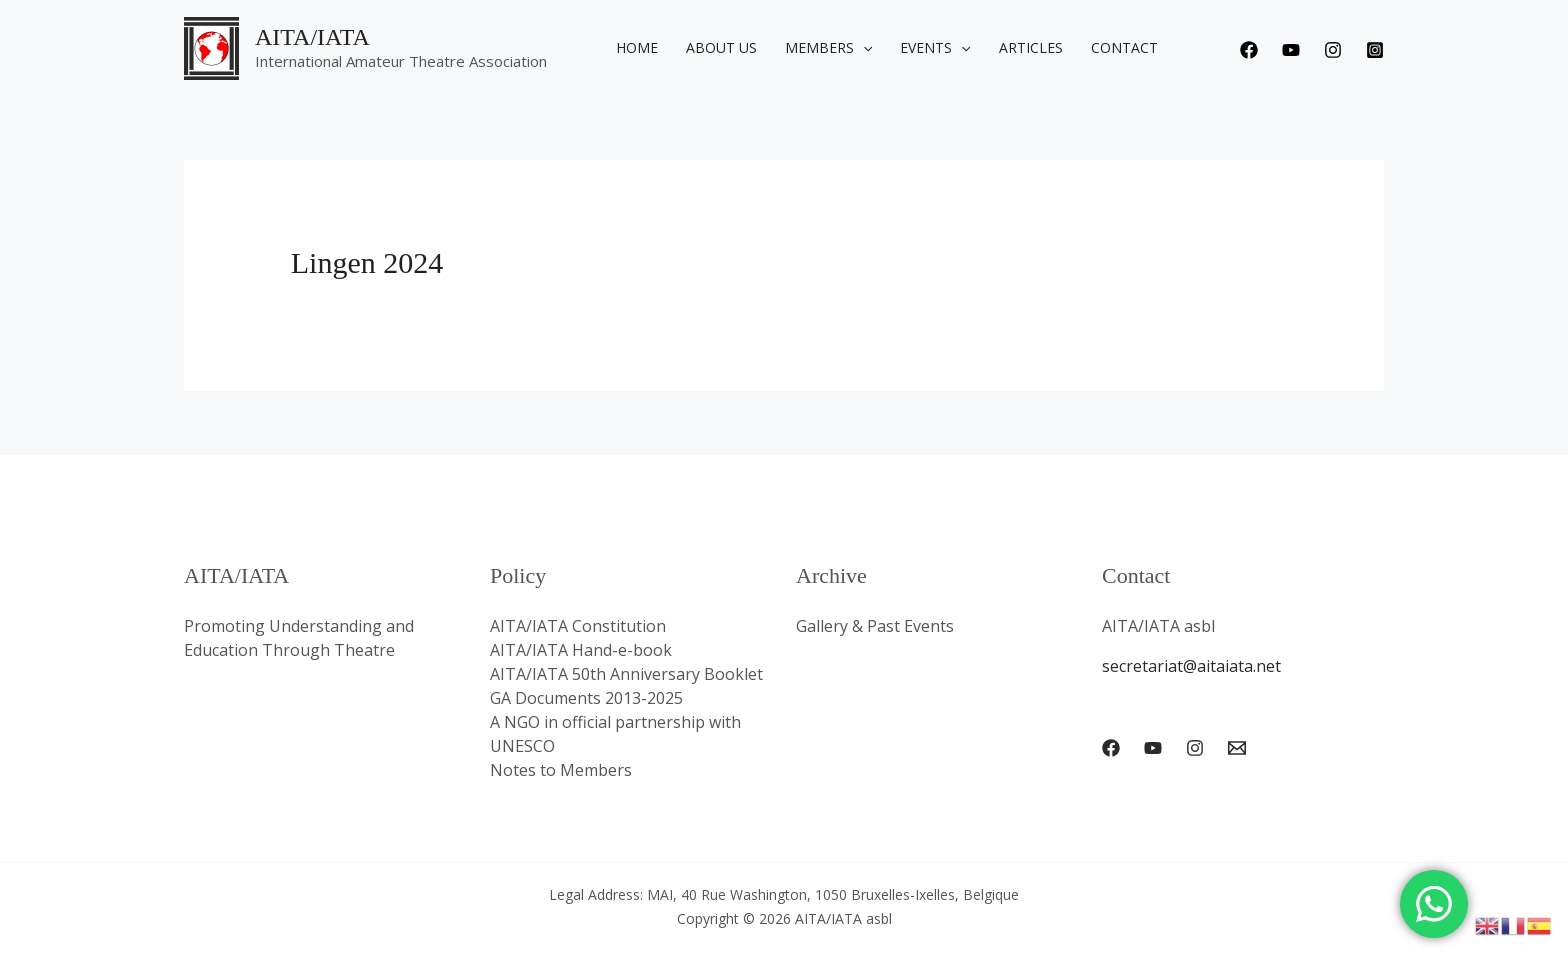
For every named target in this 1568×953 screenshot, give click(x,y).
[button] (863, 48)
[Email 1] (1237, 748)
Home (637, 47)
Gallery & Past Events (875, 626)
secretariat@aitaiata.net (1191, 666)
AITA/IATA (312, 37)
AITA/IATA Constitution (578, 626)
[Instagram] (1333, 50)
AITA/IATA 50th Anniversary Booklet (626, 674)
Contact (1124, 47)
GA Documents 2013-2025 (586, 698)
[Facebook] (1249, 50)
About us (721, 47)
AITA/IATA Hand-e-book (581, 650)
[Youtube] (1291, 50)
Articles (1031, 47)
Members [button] (828, 48)
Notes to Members (561, 770)
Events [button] (935, 48)
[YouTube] (1153, 748)
